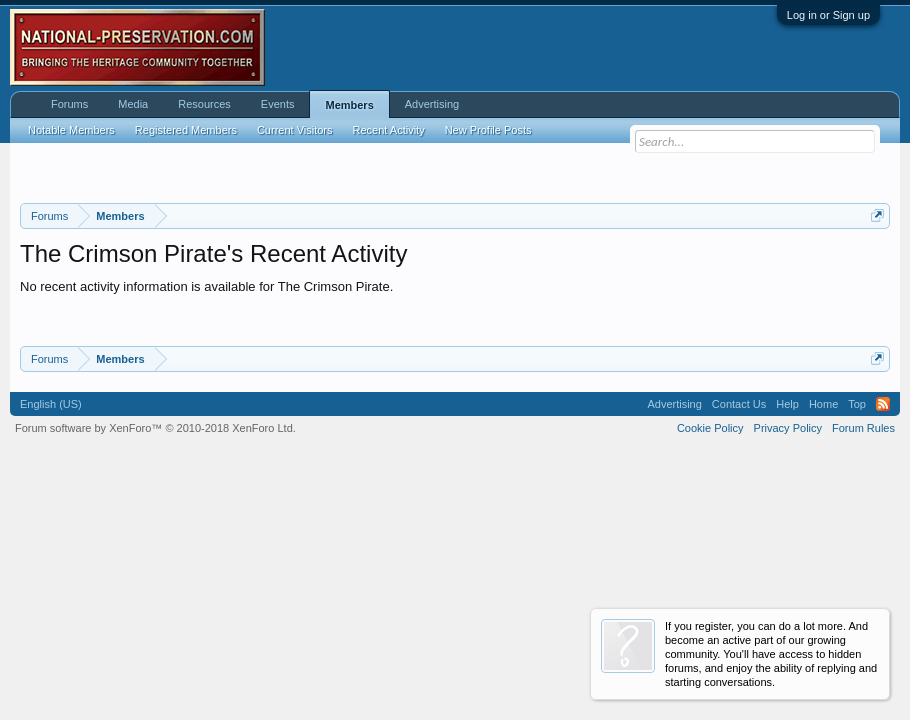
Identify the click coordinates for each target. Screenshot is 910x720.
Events (278, 104)
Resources (204, 104)
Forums (69, 104)
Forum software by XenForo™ (155, 428)
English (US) (51, 404)
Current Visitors (295, 130)
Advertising (432, 104)
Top (857, 404)
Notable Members (71, 130)
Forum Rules (863, 428)
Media (133, 104)
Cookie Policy (710, 428)
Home (823, 404)
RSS (883, 404)
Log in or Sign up (828, 15)
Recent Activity (389, 130)
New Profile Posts (488, 130)
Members (349, 105)
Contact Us (739, 404)
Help (787, 404)
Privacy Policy (788, 428)
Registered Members (186, 130)
